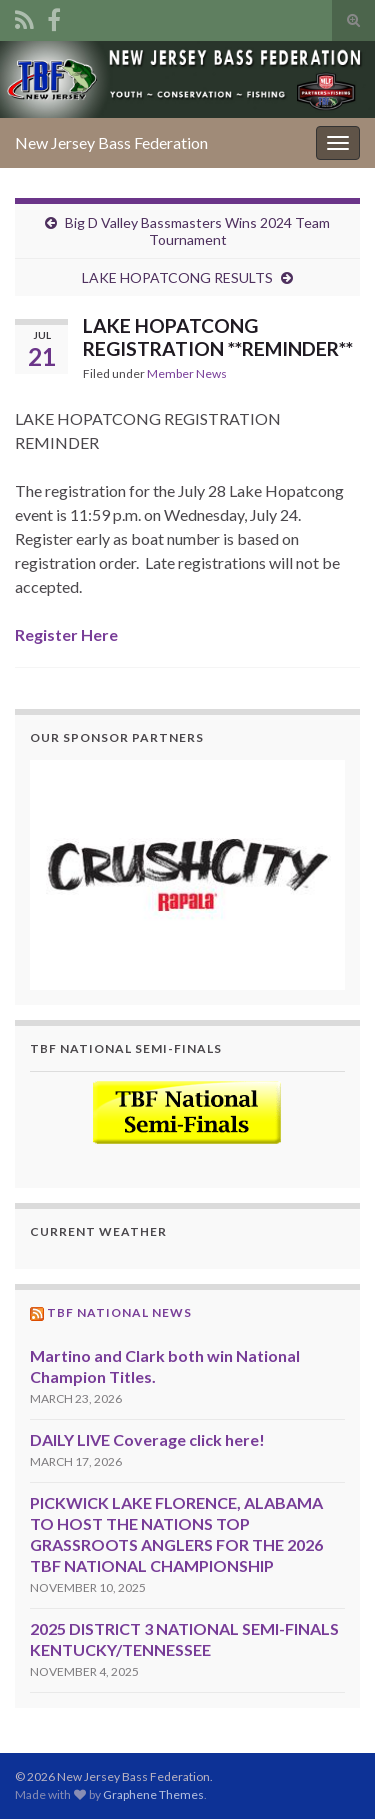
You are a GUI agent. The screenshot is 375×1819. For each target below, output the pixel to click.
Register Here (66, 634)
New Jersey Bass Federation (111, 142)
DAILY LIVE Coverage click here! (147, 1439)
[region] (187, 874)
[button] (187, 874)
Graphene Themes (153, 1794)
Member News (187, 373)
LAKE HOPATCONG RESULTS (177, 277)
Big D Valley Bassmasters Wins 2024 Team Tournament (197, 231)
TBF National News (119, 1312)
